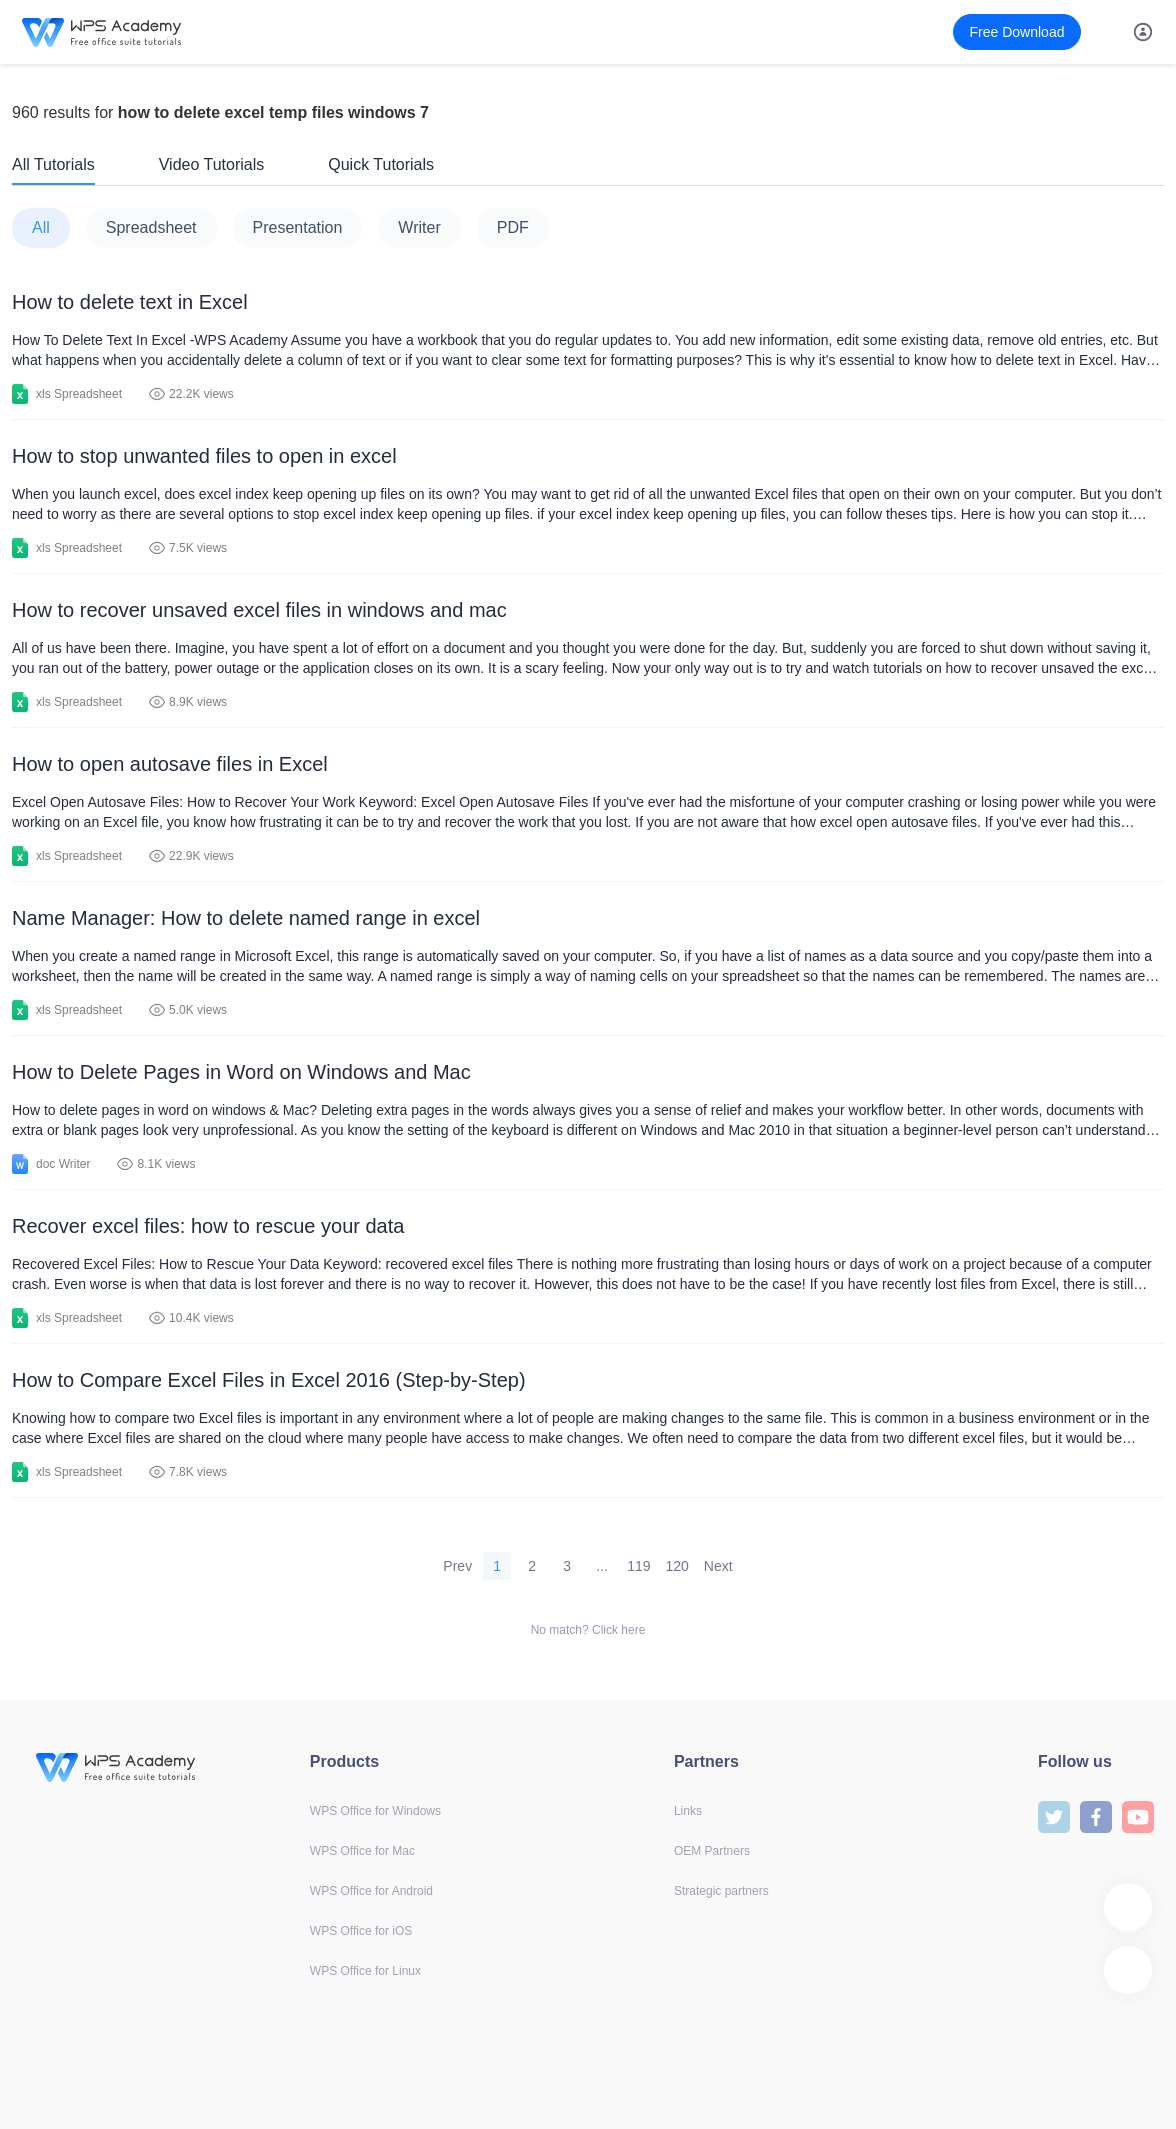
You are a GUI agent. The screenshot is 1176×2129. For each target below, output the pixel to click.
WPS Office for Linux (365, 1971)
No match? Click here (588, 1630)
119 (638, 1566)
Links (688, 1811)
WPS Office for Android (371, 1891)
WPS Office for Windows (375, 1811)
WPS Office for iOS (361, 1931)
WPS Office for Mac (362, 1851)
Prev (457, 1566)
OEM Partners (712, 1851)
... (602, 1566)
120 (677, 1566)
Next (718, 1566)
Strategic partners (721, 1891)
